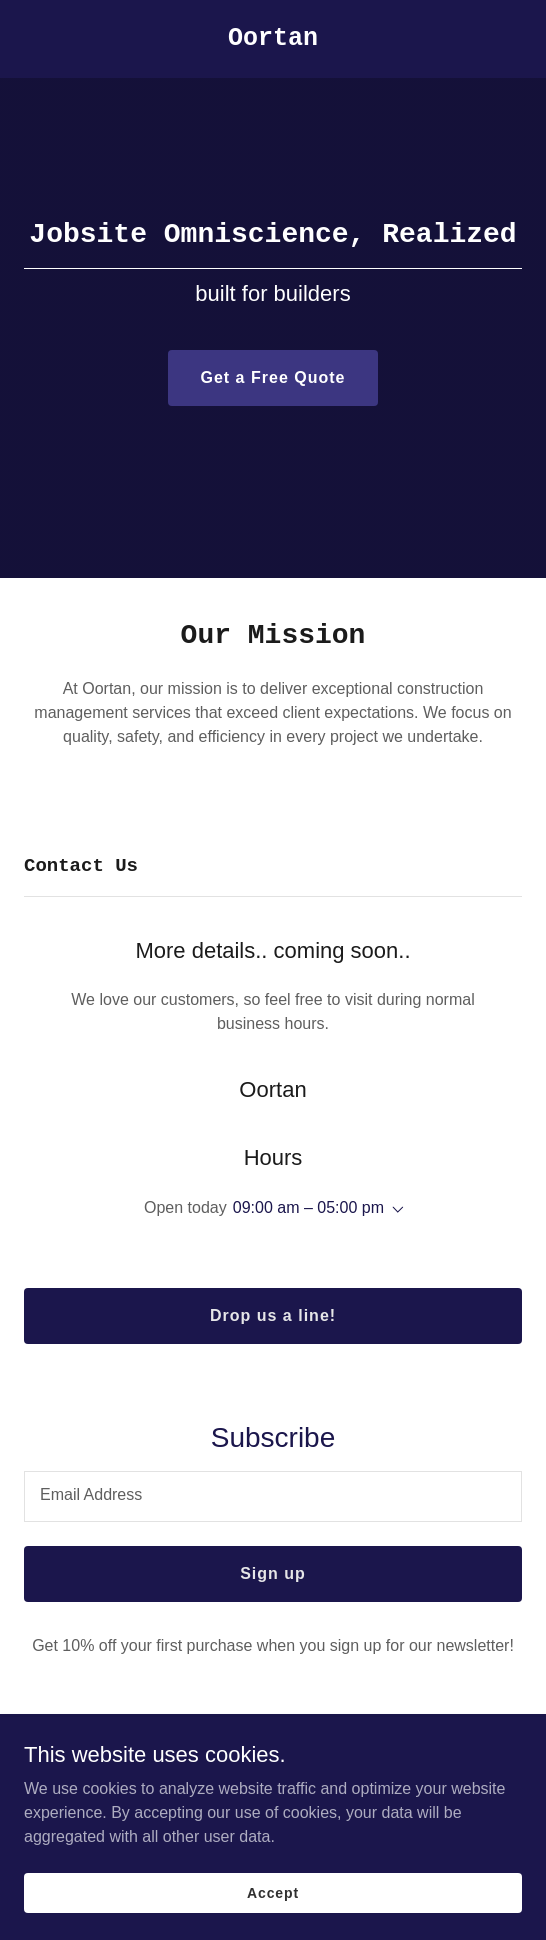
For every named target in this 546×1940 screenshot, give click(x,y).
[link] (273, 39)
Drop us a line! (273, 1315)
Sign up (273, 1573)
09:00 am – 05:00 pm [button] (308, 1207)
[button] (394, 1210)
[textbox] (273, 1496)
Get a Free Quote (272, 377)
